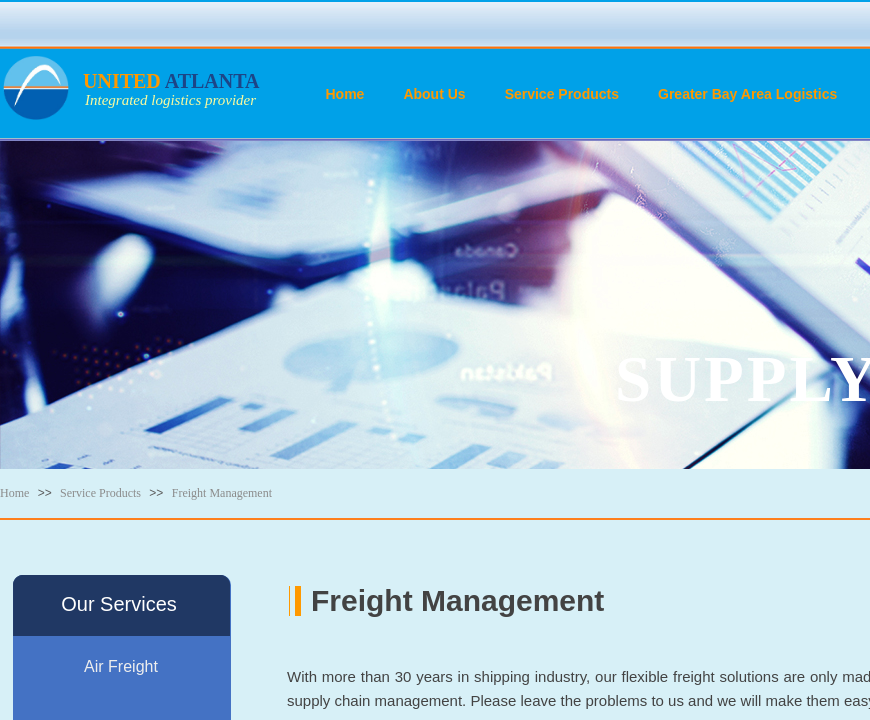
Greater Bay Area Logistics (747, 94)
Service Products (562, 94)
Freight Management (222, 493)
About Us (434, 94)
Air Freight (121, 666)
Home (345, 94)
